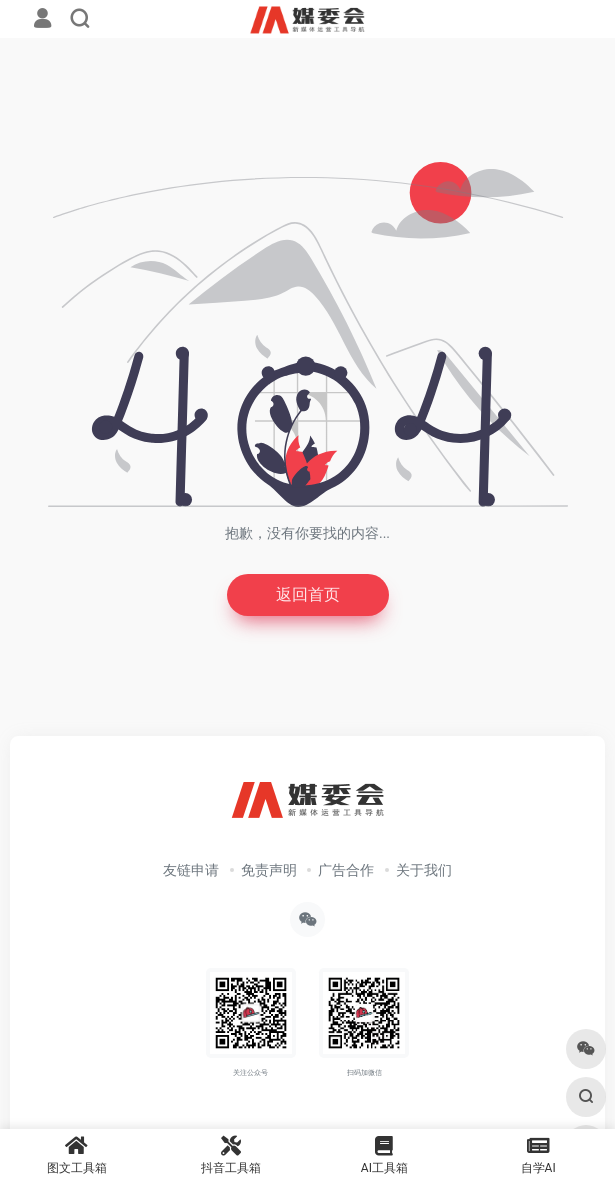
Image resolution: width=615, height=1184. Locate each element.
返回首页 (308, 594)
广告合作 (346, 870)
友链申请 (191, 870)
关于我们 (424, 870)
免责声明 (269, 870)
